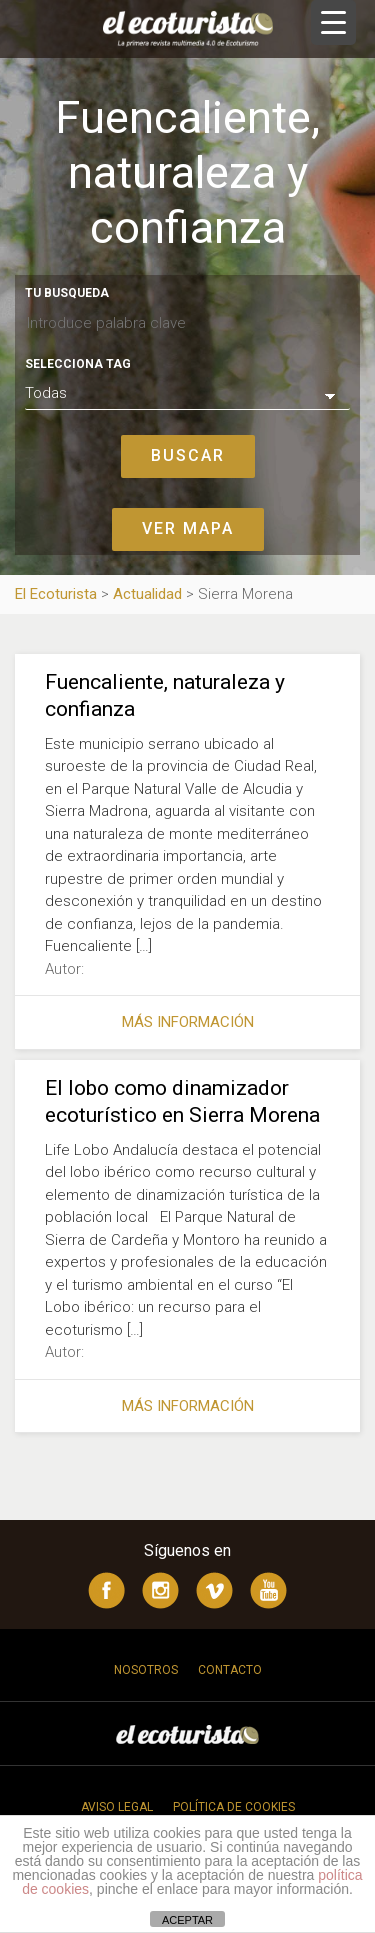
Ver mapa (188, 528)
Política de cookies (234, 1807)
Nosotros (146, 1670)
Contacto (230, 1670)
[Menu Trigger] (333, 22)
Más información (188, 1022)
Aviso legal (117, 1807)
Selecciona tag (78, 364)
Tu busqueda (67, 293)
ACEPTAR (187, 1920)
